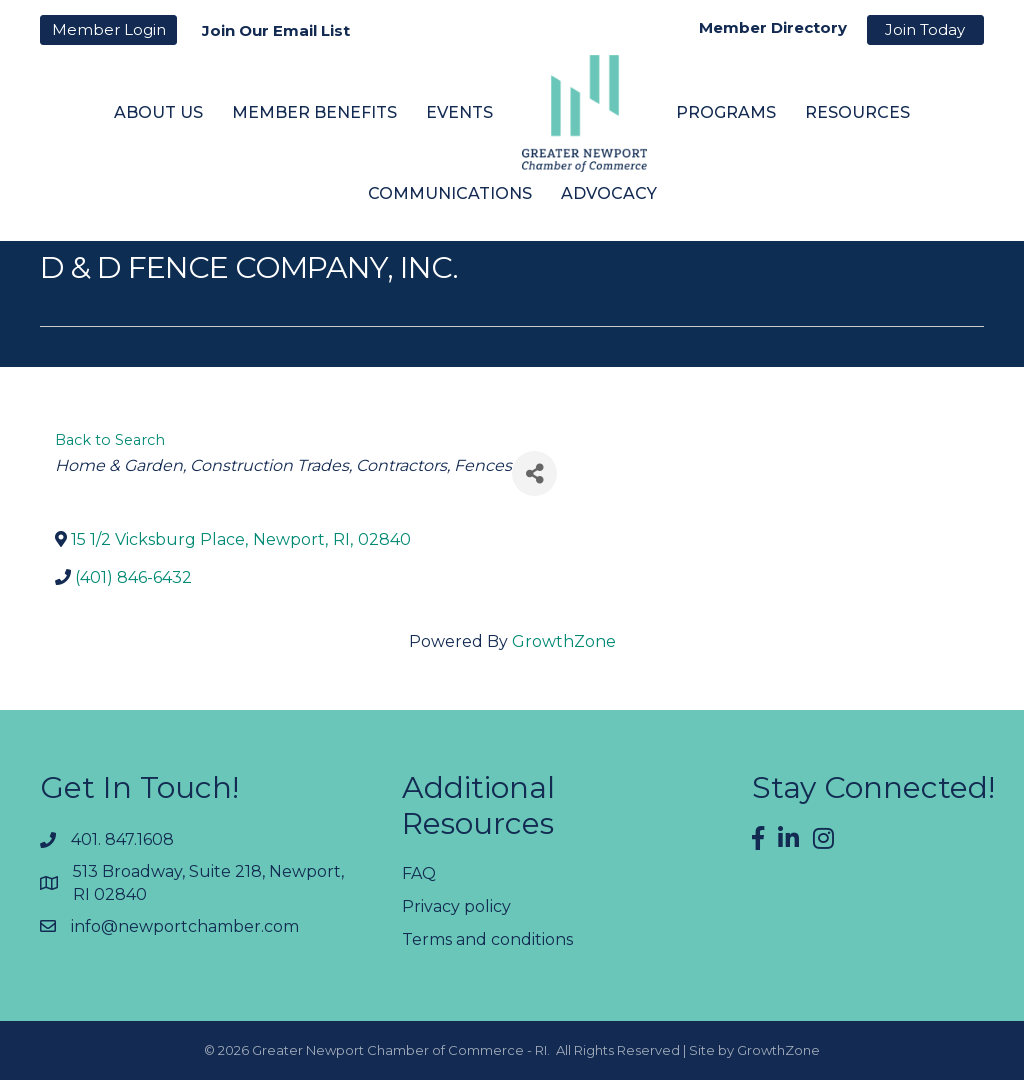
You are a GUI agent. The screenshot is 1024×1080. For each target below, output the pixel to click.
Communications (450, 193)
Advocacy (609, 193)
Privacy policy (456, 906)
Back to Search (110, 440)
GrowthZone (564, 641)
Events (459, 112)
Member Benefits (314, 112)
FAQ (419, 873)
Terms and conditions (487, 939)
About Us (158, 112)
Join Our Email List (276, 30)
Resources (857, 112)
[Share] (534, 473)
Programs (726, 112)
